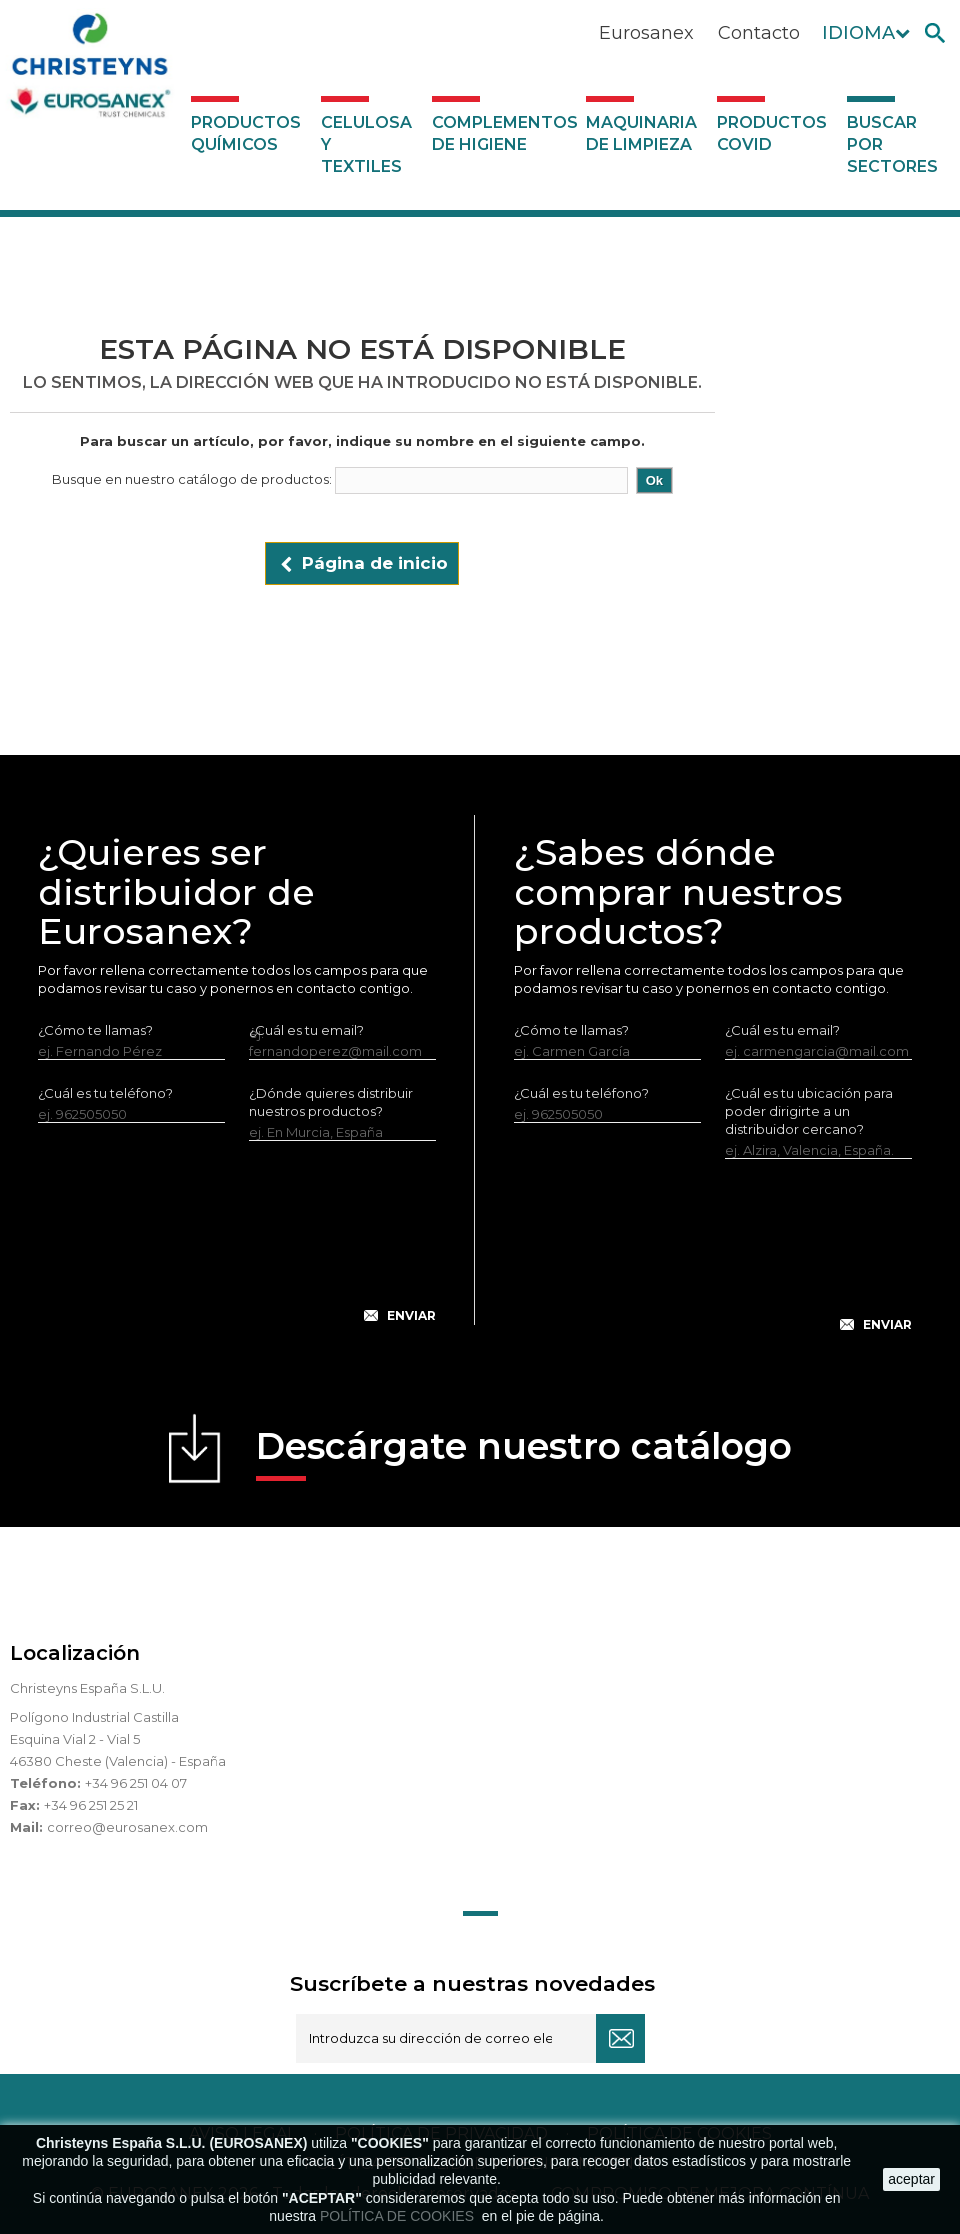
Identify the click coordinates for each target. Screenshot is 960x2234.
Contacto (759, 33)
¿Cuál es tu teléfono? (105, 1093)
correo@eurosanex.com (127, 1827)
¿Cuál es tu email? (782, 1030)
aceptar (911, 2179)
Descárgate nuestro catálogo (524, 1452)
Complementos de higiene (504, 133)
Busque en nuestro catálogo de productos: (192, 479)
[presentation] (237, 1248)
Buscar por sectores (892, 144)
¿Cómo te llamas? (95, 1030)
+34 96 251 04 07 (136, 1783)
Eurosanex (646, 33)
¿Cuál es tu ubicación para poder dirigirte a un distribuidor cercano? (809, 1111)
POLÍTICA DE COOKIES (399, 2216)
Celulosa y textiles (366, 144)
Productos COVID (772, 133)
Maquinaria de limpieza (641, 133)
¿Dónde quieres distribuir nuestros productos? (331, 1102)
